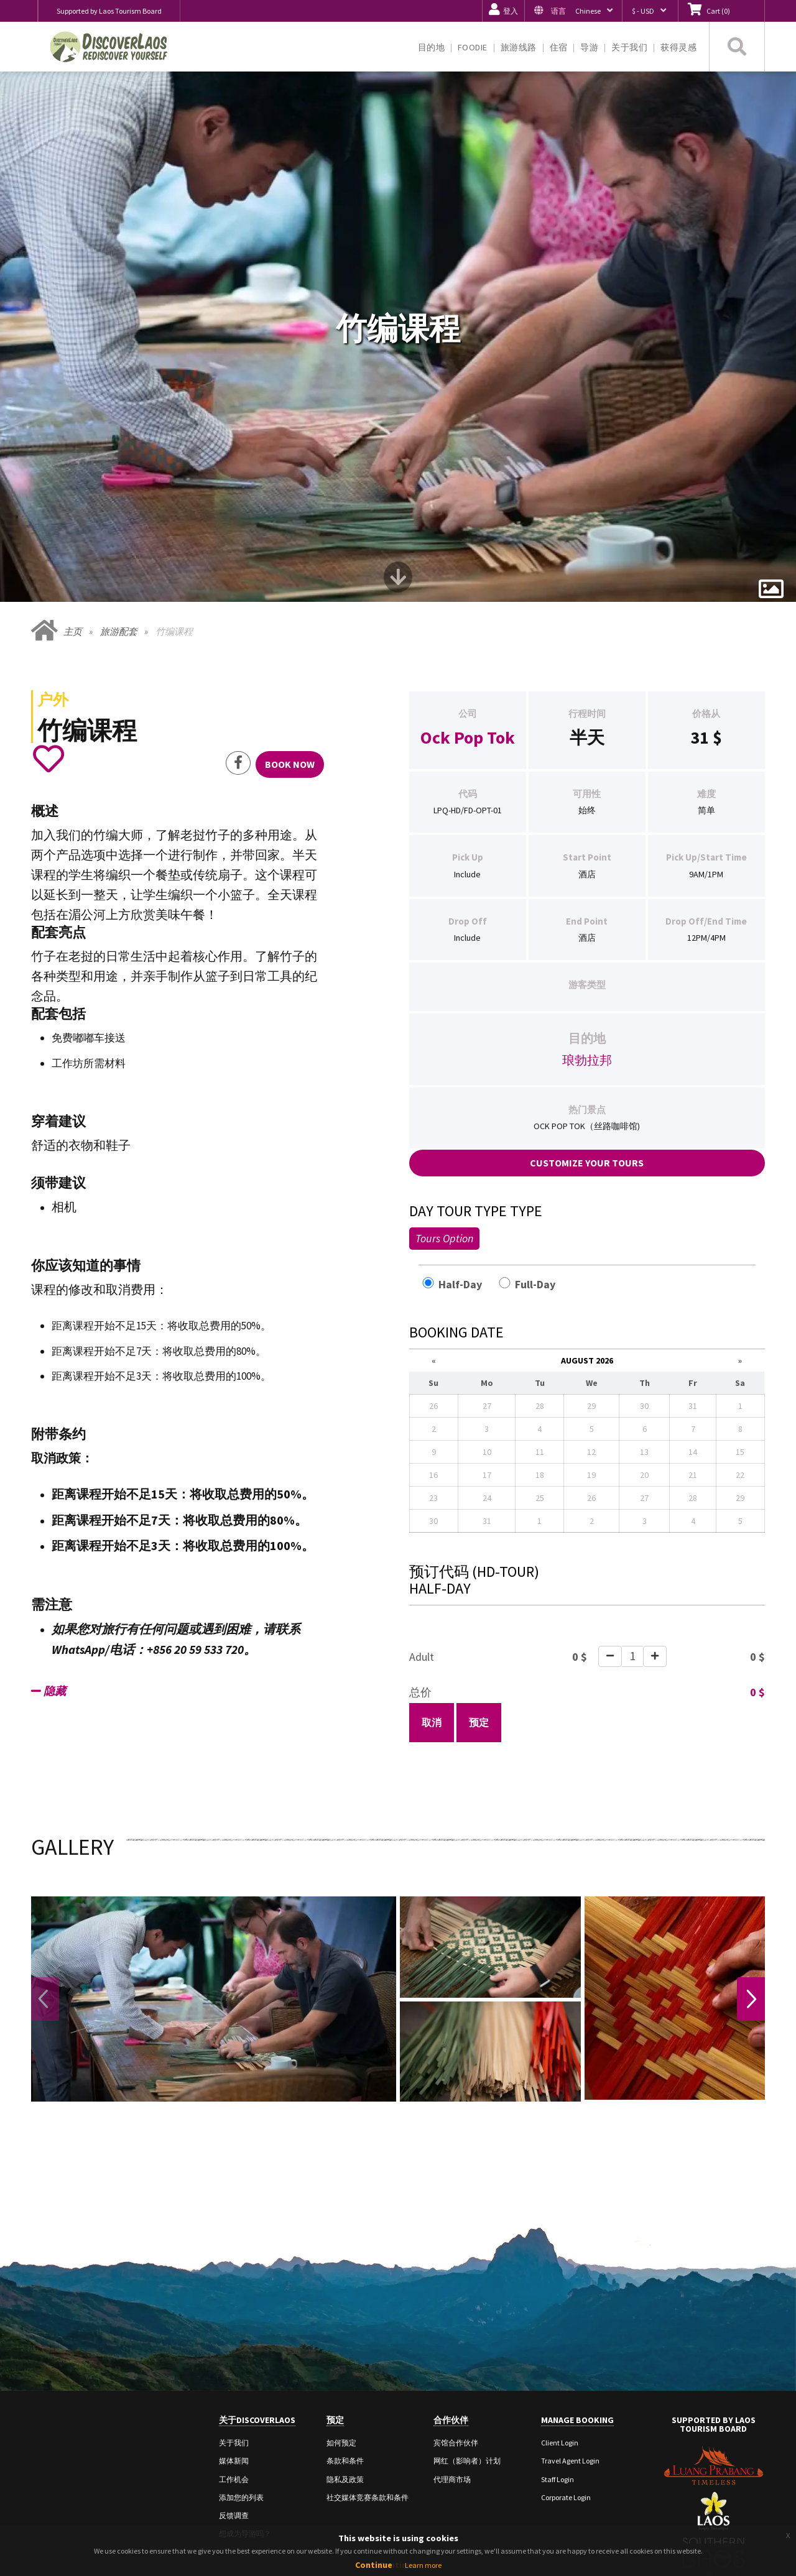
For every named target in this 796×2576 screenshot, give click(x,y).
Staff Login (557, 2346)
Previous (46, 1866)
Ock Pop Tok (467, 604)
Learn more (423, 2565)
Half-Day (458, 1150)
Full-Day (533, 1150)
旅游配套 (118, 499)
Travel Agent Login (570, 2328)
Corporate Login (566, 2364)
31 (699, 604)
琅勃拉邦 (587, 927)
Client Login (559, 2310)
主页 (72, 499)
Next (750, 1866)
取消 (432, 1590)
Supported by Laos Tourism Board (109, 11)
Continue (373, 2564)
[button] (573, 11)
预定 (479, 1590)
